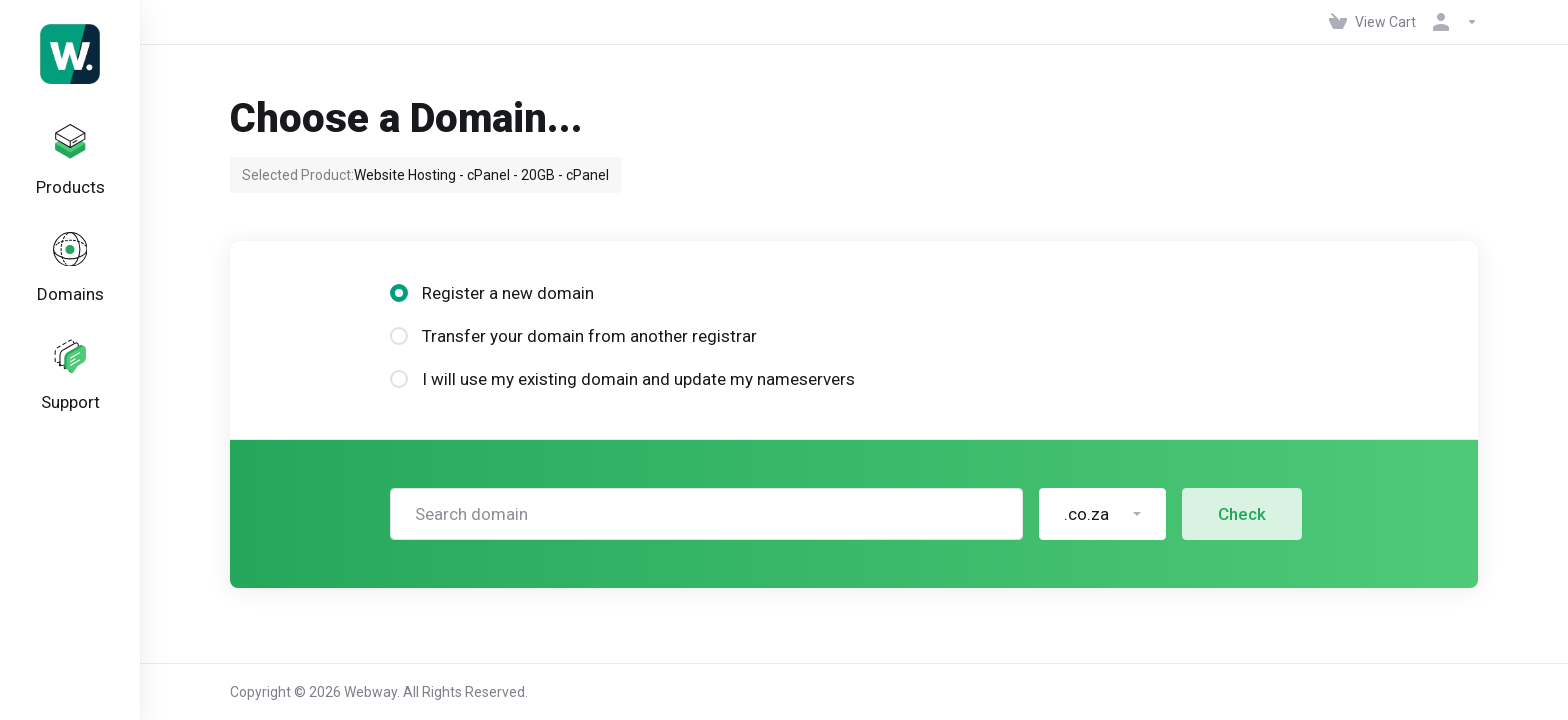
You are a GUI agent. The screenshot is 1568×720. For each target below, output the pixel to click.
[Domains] (70, 277)
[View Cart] (1372, 22)
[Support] (70, 390)
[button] (1102, 514)
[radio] (399, 293)
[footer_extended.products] (70, 164)
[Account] (1451, 22)
